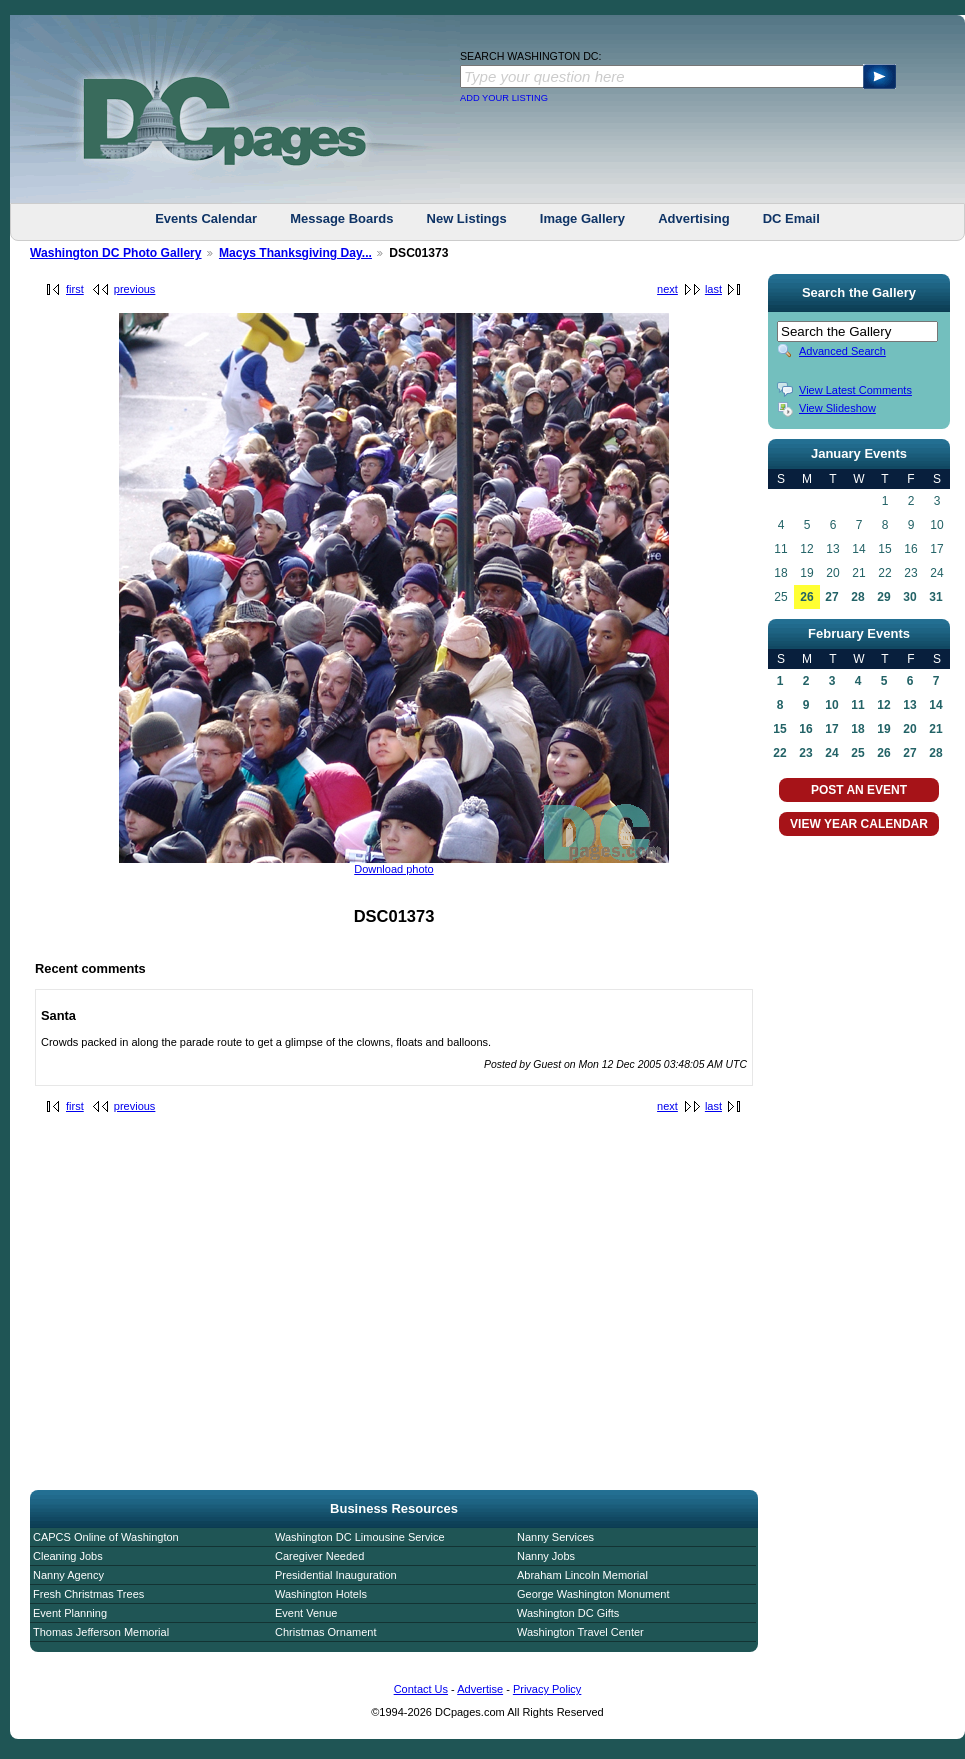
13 (909, 705)
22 (779, 753)
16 (805, 729)
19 (883, 729)
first (75, 289)
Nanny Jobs (546, 1556)
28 (857, 597)
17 (831, 729)
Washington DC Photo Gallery (116, 253)
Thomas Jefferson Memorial (101, 1632)
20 (909, 729)
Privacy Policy (547, 1689)
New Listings (467, 218)
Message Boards (341, 218)
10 (831, 705)
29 (883, 597)
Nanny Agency (68, 1575)
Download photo (394, 869)
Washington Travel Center (580, 1632)
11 (857, 705)
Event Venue (306, 1613)
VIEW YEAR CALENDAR (859, 824)
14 (935, 705)
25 (857, 753)
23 (805, 753)
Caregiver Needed (319, 1556)
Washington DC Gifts (568, 1613)
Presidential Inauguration (336, 1575)
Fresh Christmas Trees (88, 1594)
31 (935, 597)
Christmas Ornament (325, 1632)
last (713, 289)
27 (831, 597)
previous (135, 289)
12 (883, 705)
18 (857, 729)
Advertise (480, 1689)
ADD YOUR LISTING (504, 98)
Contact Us (421, 1689)
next (667, 289)
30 (909, 597)
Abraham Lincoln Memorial (582, 1575)
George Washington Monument (593, 1594)
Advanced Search (842, 351)
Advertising (694, 218)
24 (831, 753)
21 (935, 729)
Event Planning (70, 1613)
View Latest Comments (855, 390)
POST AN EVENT (859, 790)
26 (806, 597)
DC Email (791, 218)
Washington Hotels (321, 1594)
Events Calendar (206, 218)
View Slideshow (837, 408)
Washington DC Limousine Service (360, 1537)
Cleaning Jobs (68, 1556)
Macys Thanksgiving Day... (295, 253)
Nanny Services (555, 1537)
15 (779, 729)
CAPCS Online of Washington (106, 1537)
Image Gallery (582, 218)
